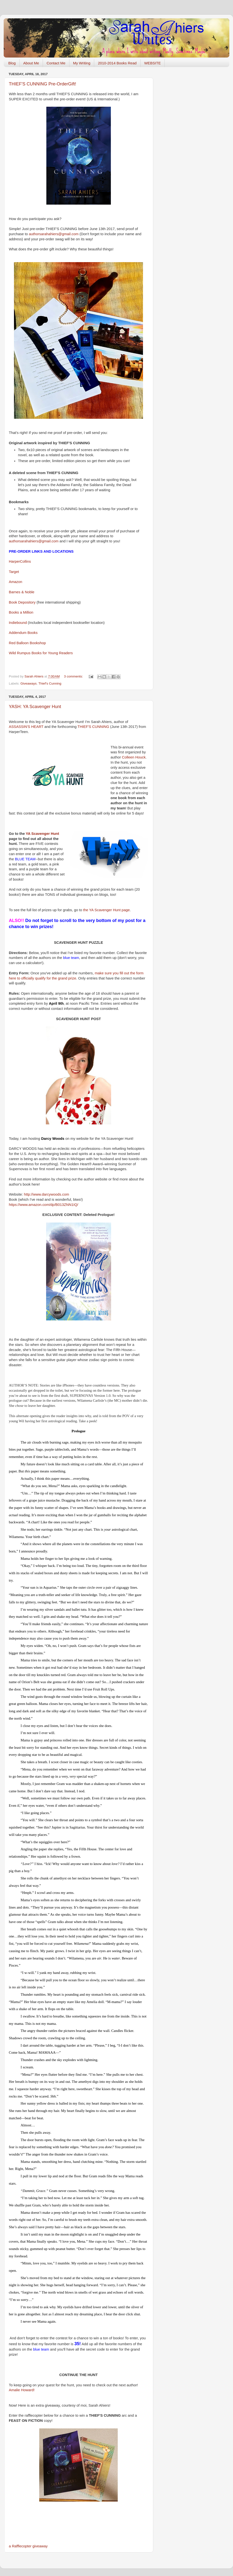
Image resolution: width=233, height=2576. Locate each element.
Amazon (15, 582)
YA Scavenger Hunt (42, 834)
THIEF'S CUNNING (93, 727)
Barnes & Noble (21, 592)
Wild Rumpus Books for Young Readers (41, 653)
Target (14, 572)
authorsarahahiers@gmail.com (53, 234)
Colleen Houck (134, 757)
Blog (12, 63)
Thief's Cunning (50, 683)
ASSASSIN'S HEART (26, 727)
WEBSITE (152, 63)
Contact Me (56, 63)
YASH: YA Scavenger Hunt (35, 706)
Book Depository (22, 602)
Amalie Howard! (22, 2390)
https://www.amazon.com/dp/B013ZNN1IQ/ (43, 1205)
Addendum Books (23, 633)
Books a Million (21, 612)
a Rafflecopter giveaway (28, 2546)
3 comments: (74, 676)
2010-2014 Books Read (117, 63)
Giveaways (28, 683)
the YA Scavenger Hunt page (106, 910)
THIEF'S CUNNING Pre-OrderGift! (42, 84)
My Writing (82, 63)
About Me (31, 63)
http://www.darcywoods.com (46, 1194)
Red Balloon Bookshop (27, 643)
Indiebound (18, 623)
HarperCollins (20, 561)
